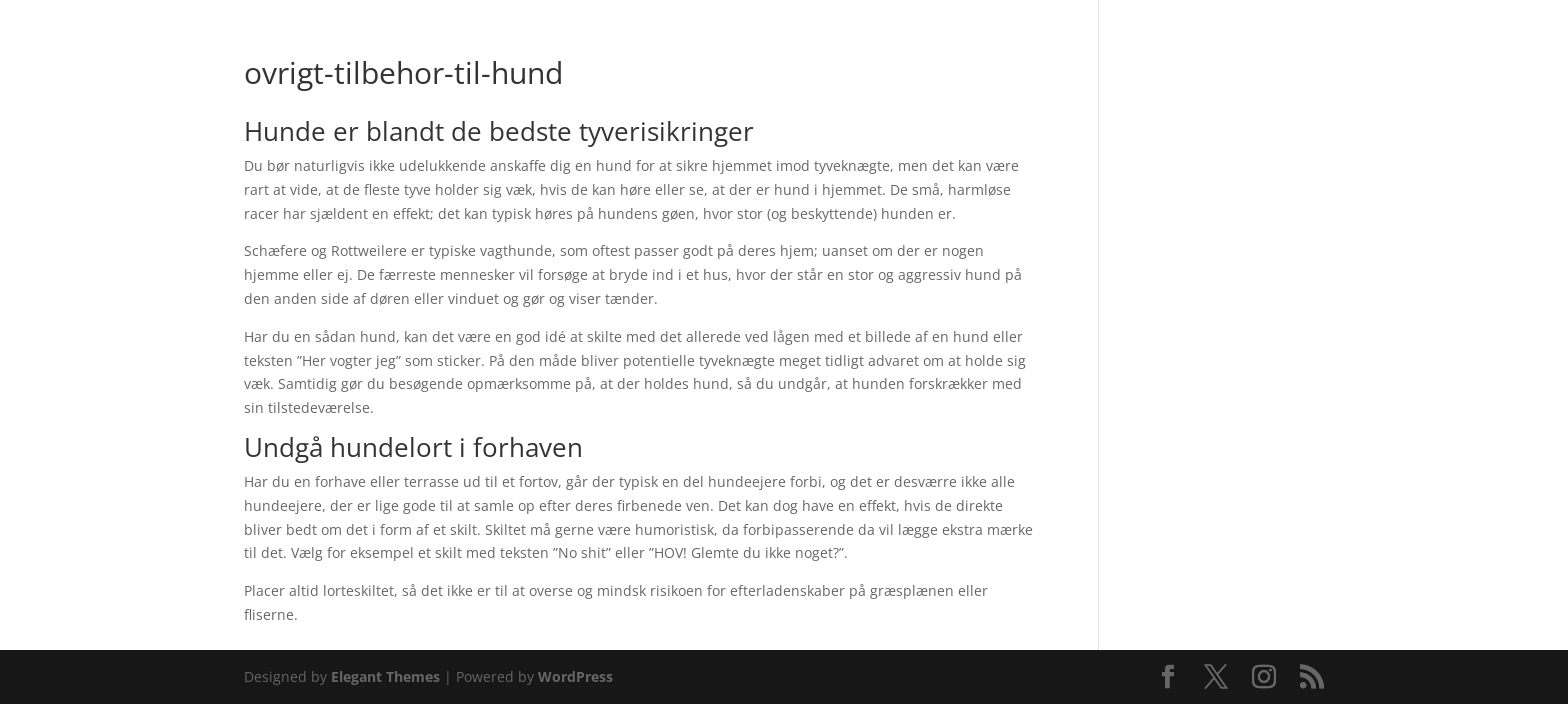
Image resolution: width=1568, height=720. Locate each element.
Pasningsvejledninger (896, 67)
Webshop (609, 67)
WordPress (575, 676)
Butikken (721, 67)
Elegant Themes (385, 676)
